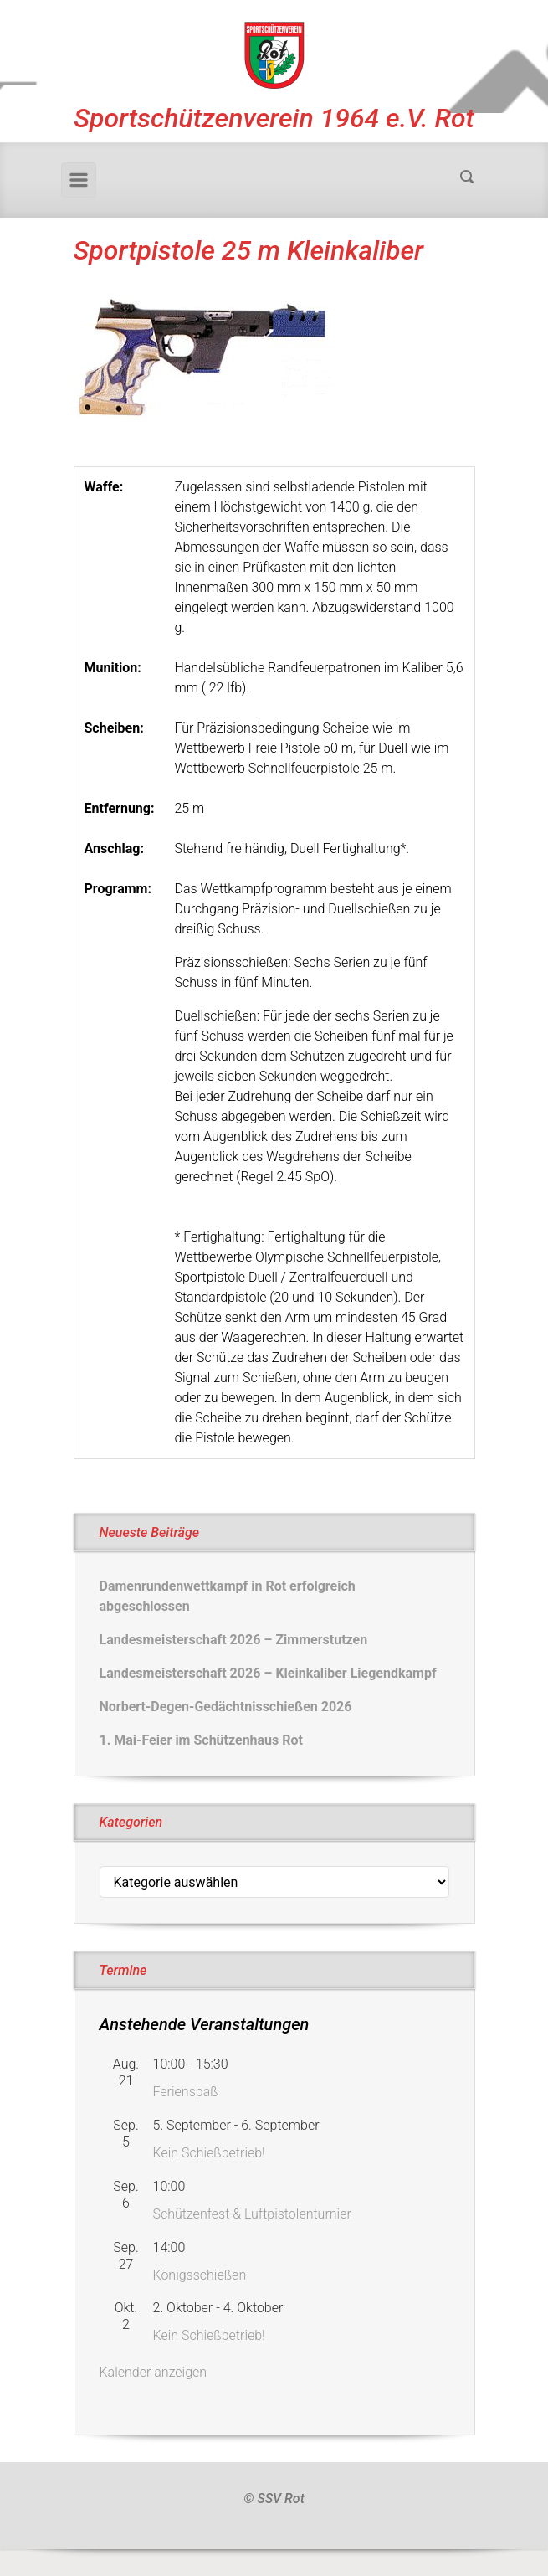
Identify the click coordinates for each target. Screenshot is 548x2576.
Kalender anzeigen (153, 2372)
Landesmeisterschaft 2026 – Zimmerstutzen (234, 1640)
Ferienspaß (185, 2092)
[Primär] (78, 180)
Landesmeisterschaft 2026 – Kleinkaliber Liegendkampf (268, 1673)
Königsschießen (200, 2275)
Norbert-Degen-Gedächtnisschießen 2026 (226, 1707)
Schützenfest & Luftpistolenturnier (252, 2214)
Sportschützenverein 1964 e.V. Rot (274, 118)
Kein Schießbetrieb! (209, 2153)
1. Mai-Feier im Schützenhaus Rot (201, 1740)
